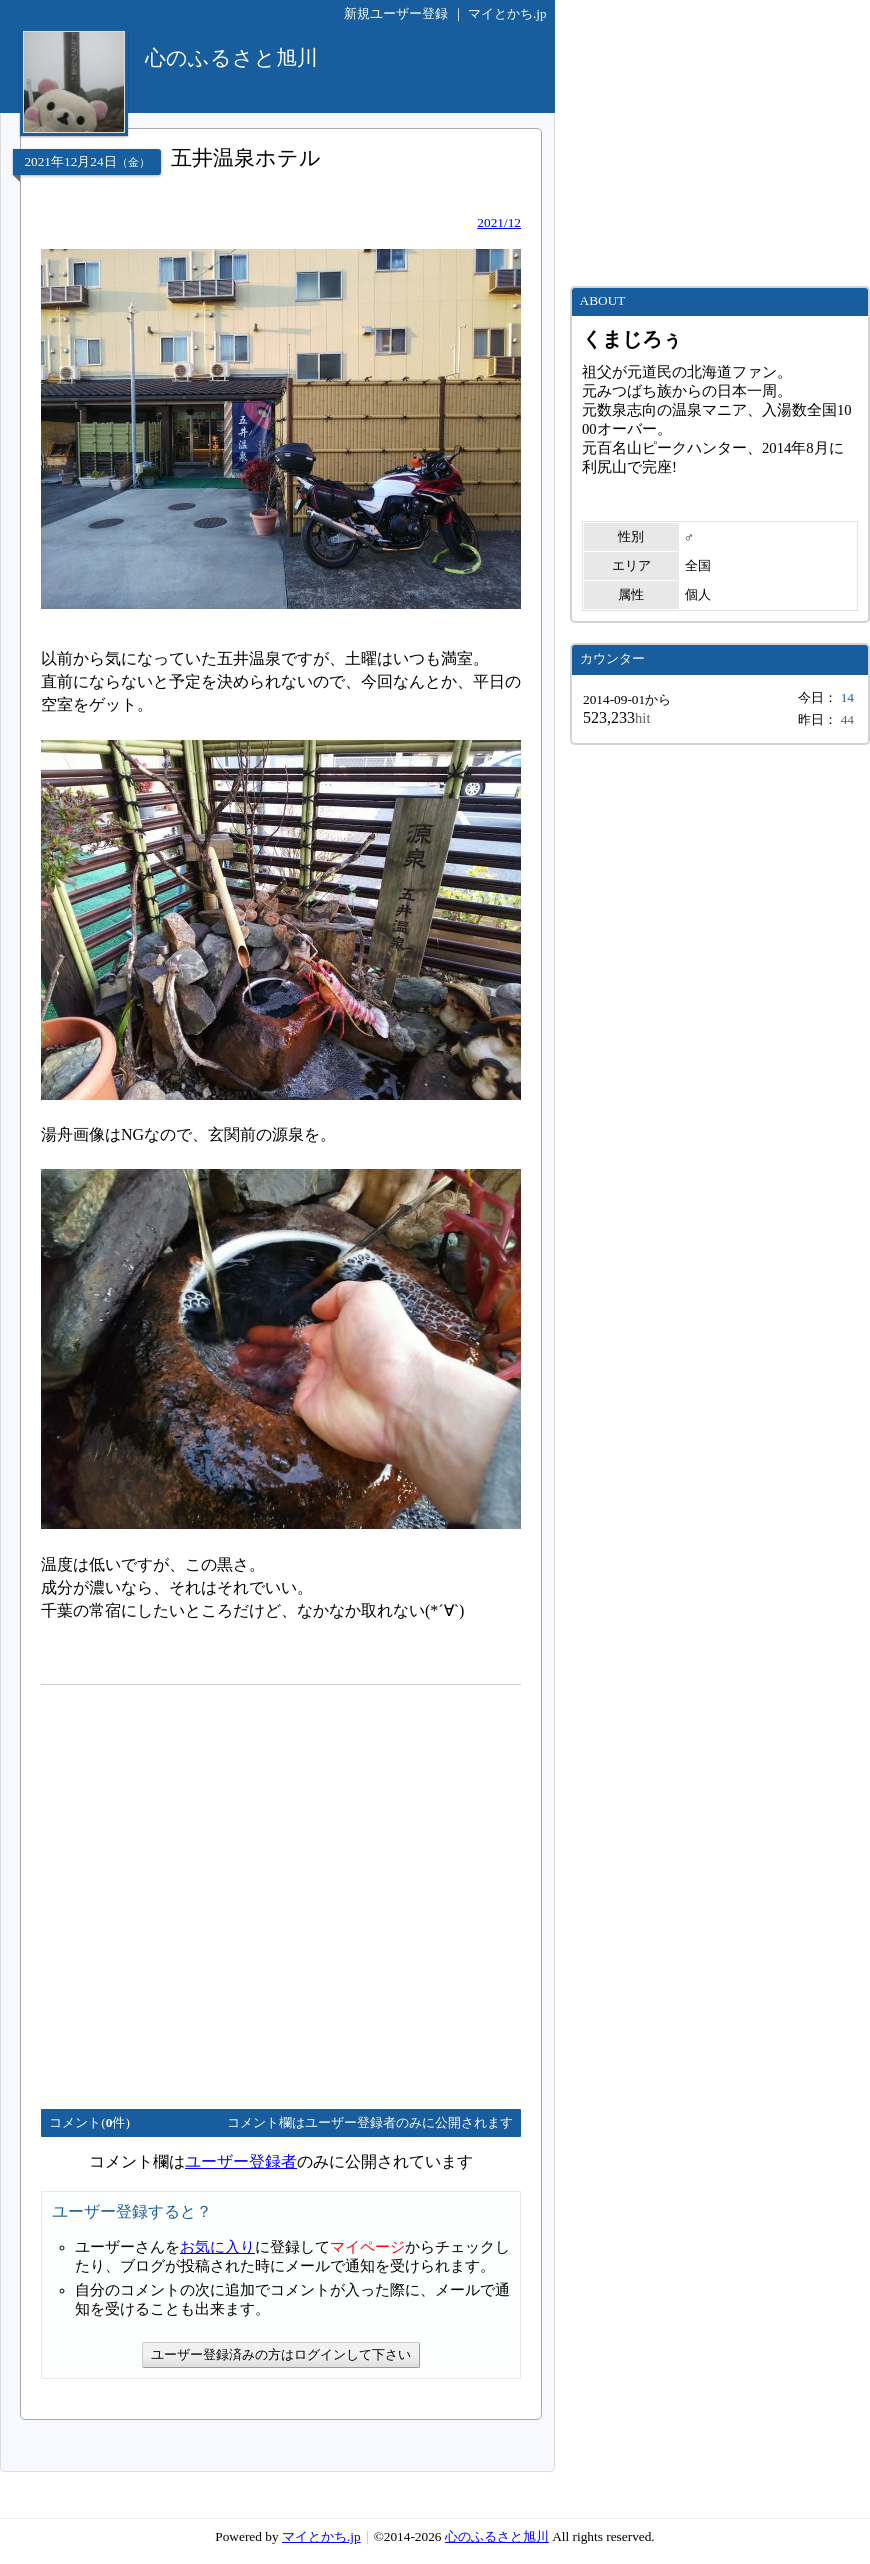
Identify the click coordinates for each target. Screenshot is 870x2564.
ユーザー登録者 (241, 2161)
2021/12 (499, 222)
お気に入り (217, 2247)
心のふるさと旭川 (497, 2536)
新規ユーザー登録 (396, 13)
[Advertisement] (187, 1888)
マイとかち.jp (507, 13)
